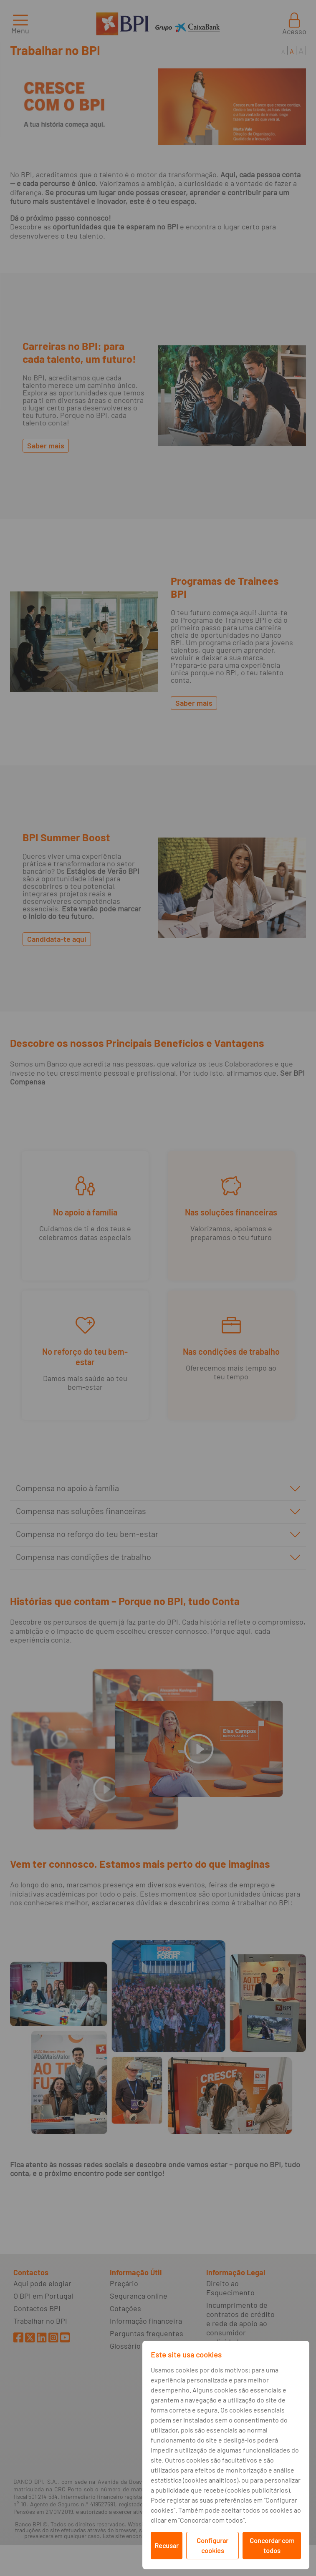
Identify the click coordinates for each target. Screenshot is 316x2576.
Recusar (166, 2545)
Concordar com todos (272, 2545)
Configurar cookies (212, 2545)
